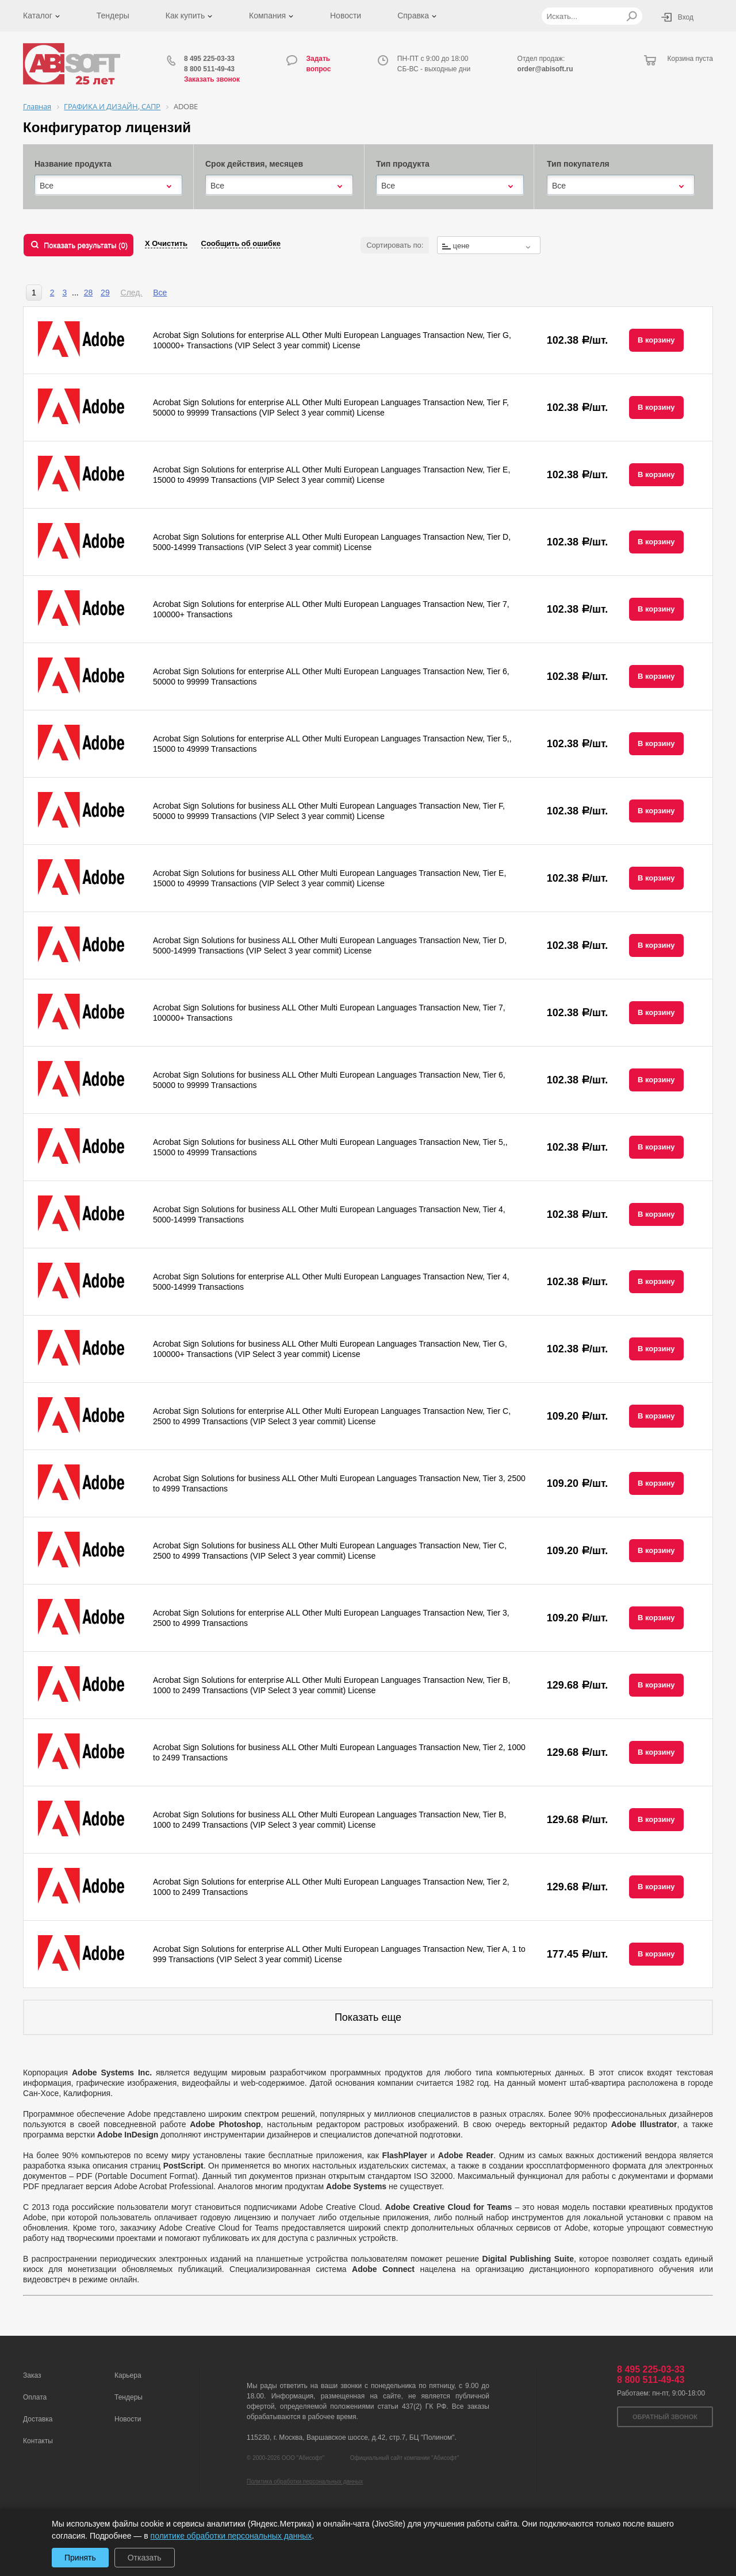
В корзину (656, 340)
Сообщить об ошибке (241, 243)
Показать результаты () (86, 245)
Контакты (38, 2441)
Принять (80, 2557)
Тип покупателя (578, 163)
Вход (685, 17)
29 (105, 292)
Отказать (145, 2557)
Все (160, 292)
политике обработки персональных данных (231, 2535)
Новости (345, 15)
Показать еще (368, 2017)
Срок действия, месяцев (254, 163)
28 (88, 292)
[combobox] (108, 185)
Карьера (127, 2375)
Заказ (32, 2375)
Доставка (38, 2419)
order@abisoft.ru (545, 69)
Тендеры (113, 15)
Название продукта (73, 163)
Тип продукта (403, 163)
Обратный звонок (664, 2416)
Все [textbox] (46, 185)
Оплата (35, 2397)
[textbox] (489, 246)
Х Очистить (166, 243)
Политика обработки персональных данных (305, 2481)
